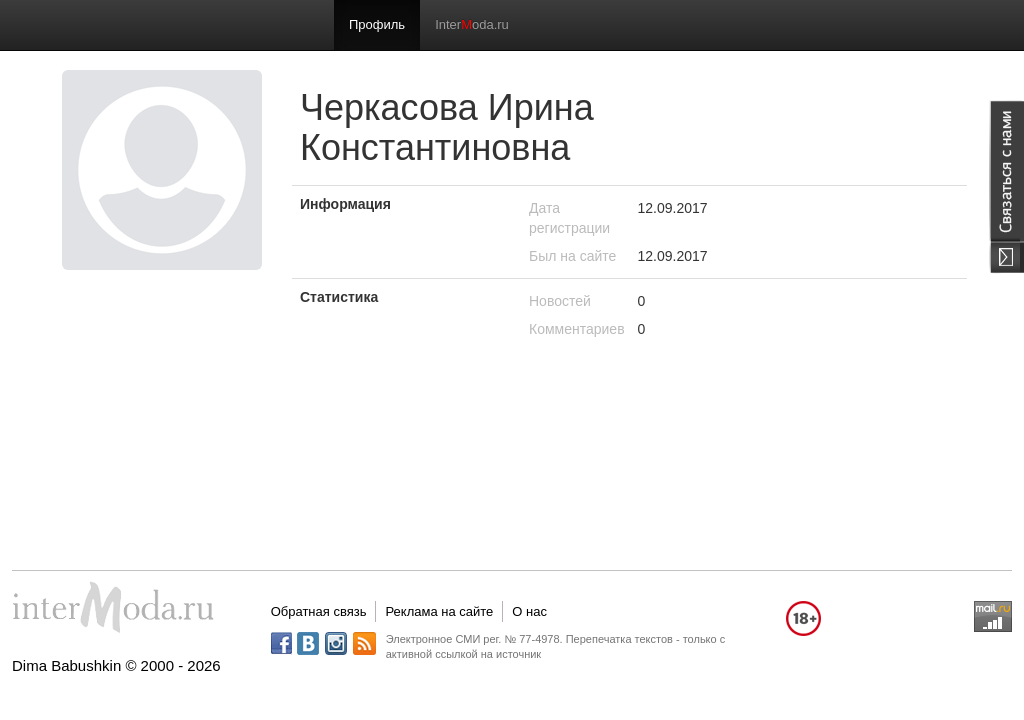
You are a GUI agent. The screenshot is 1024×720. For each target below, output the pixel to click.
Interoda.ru (472, 24)
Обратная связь (319, 611)
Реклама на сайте (439, 611)
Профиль (377, 24)
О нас (529, 611)
